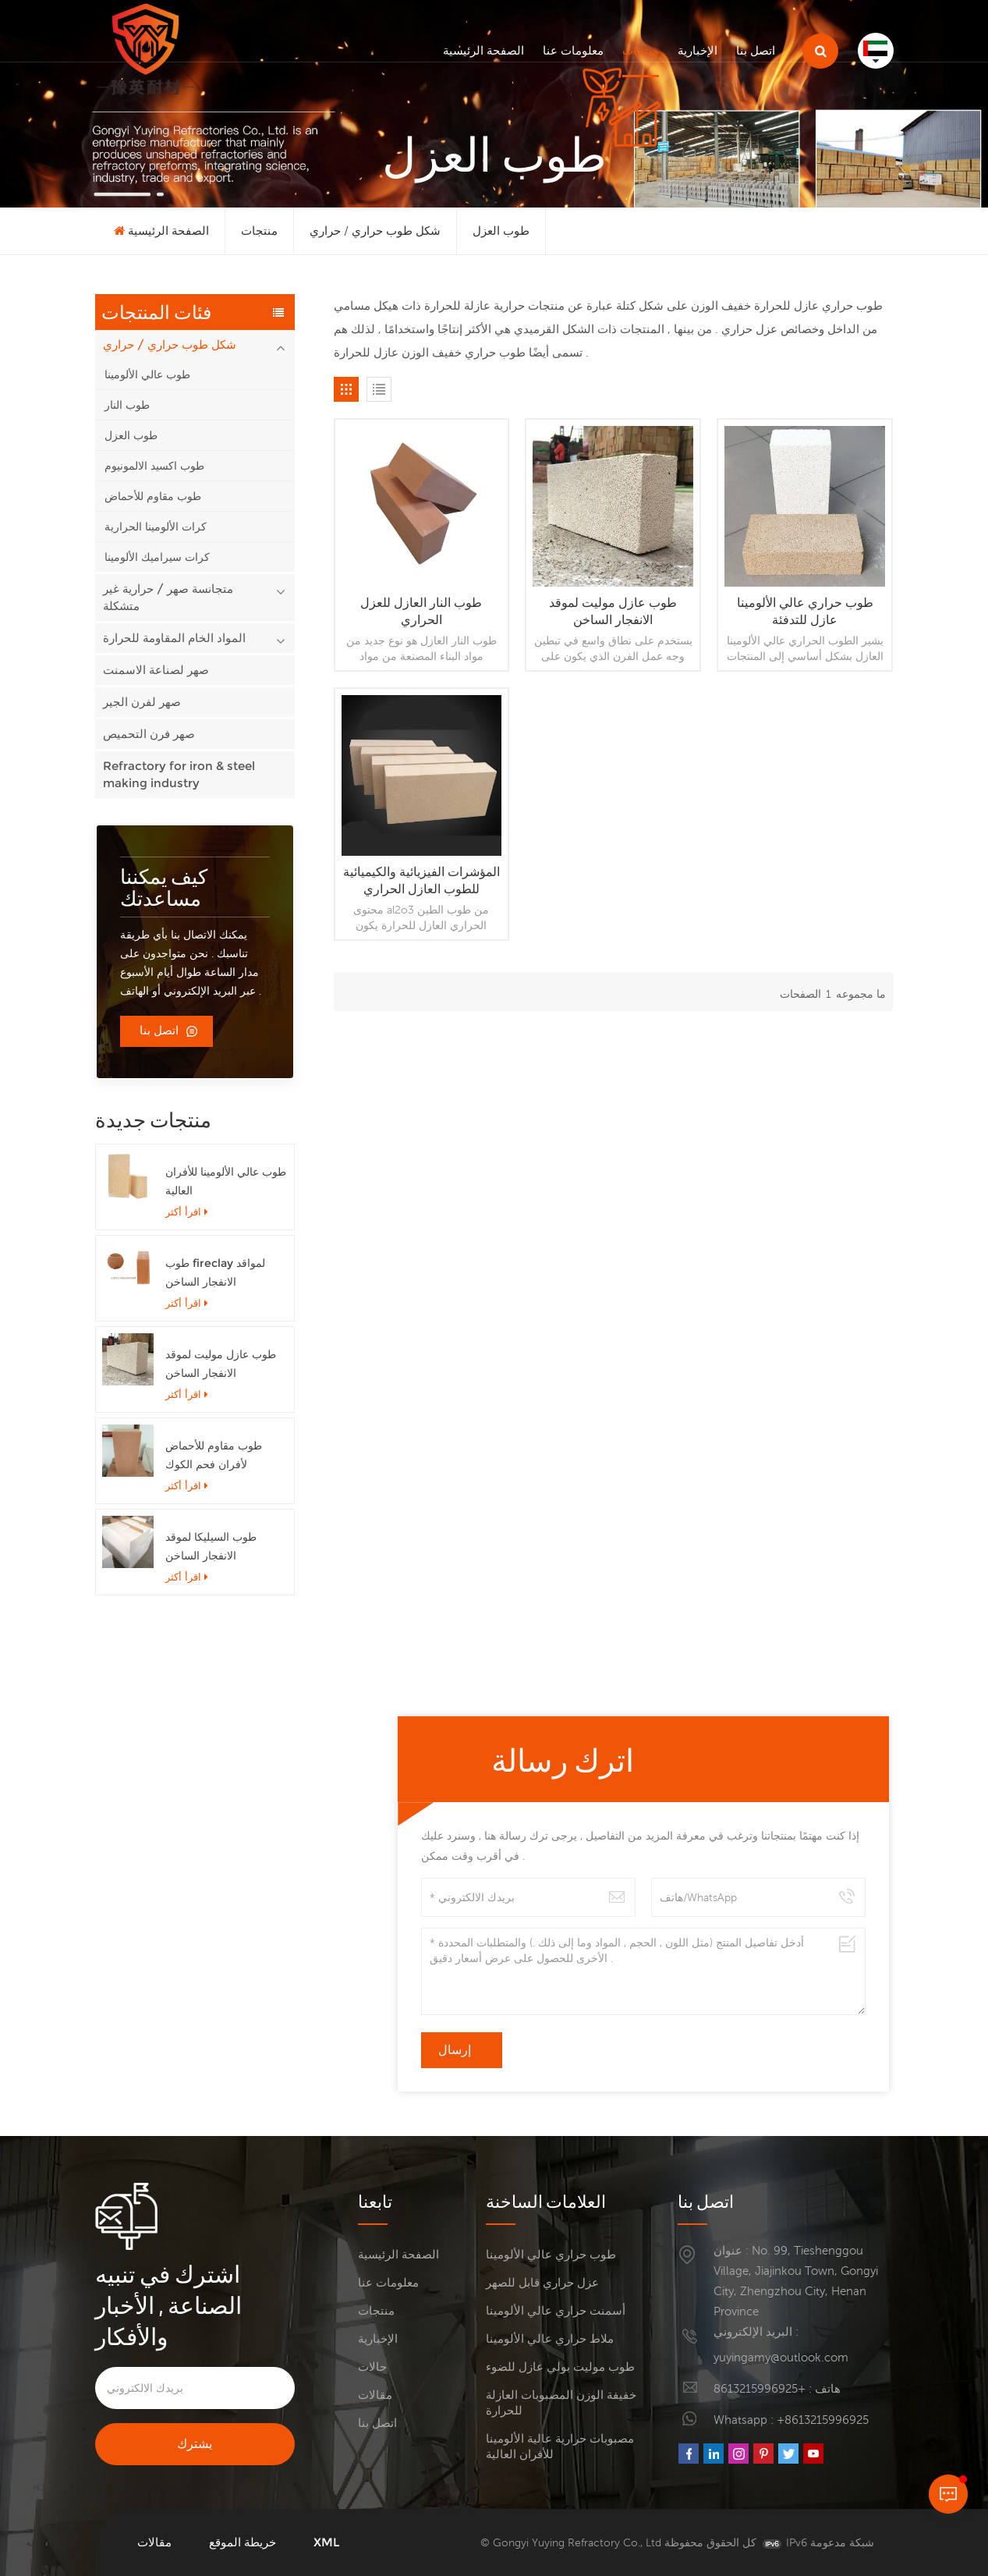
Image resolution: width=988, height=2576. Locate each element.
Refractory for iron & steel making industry (179, 774)
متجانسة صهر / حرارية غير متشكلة (168, 597)
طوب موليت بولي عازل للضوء (560, 2366)
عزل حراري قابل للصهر (542, 2282)
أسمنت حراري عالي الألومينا (555, 2310)
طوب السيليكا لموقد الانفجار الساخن (211, 1546)
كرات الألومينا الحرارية (155, 527)
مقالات (375, 2394)
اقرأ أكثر (186, 1211)
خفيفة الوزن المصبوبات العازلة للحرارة (561, 2402)
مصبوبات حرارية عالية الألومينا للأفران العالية (560, 2446)
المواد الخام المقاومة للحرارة (174, 637)
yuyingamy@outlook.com (781, 2357)
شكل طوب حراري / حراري (375, 230)
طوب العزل (501, 230)
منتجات (640, 50)
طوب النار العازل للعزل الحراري (421, 611)
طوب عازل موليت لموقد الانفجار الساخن (220, 1363)
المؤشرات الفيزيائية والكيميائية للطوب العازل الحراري (421, 880)
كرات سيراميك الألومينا (157, 557)
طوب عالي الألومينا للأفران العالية (225, 1181)
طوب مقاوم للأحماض (152, 496)
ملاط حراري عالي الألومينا (550, 2338)
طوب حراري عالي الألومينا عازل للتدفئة (805, 611)
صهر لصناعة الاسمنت (156, 669)
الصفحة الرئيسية (483, 50)
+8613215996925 (760, 2388)
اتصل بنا (755, 50)
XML (326, 2542)
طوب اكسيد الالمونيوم (154, 466)
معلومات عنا (573, 50)
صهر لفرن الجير (142, 701)
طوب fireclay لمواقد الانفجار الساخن (215, 1272)
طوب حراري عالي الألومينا (551, 2254)
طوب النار (127, 405)
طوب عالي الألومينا (147, 374)
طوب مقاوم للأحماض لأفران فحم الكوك (213, 1455)
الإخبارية (697, 50)
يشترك (194, 2443)
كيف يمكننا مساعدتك (163, 887)
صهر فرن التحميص (149, 733)
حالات (372, 2366)
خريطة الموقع (242, 2542)
